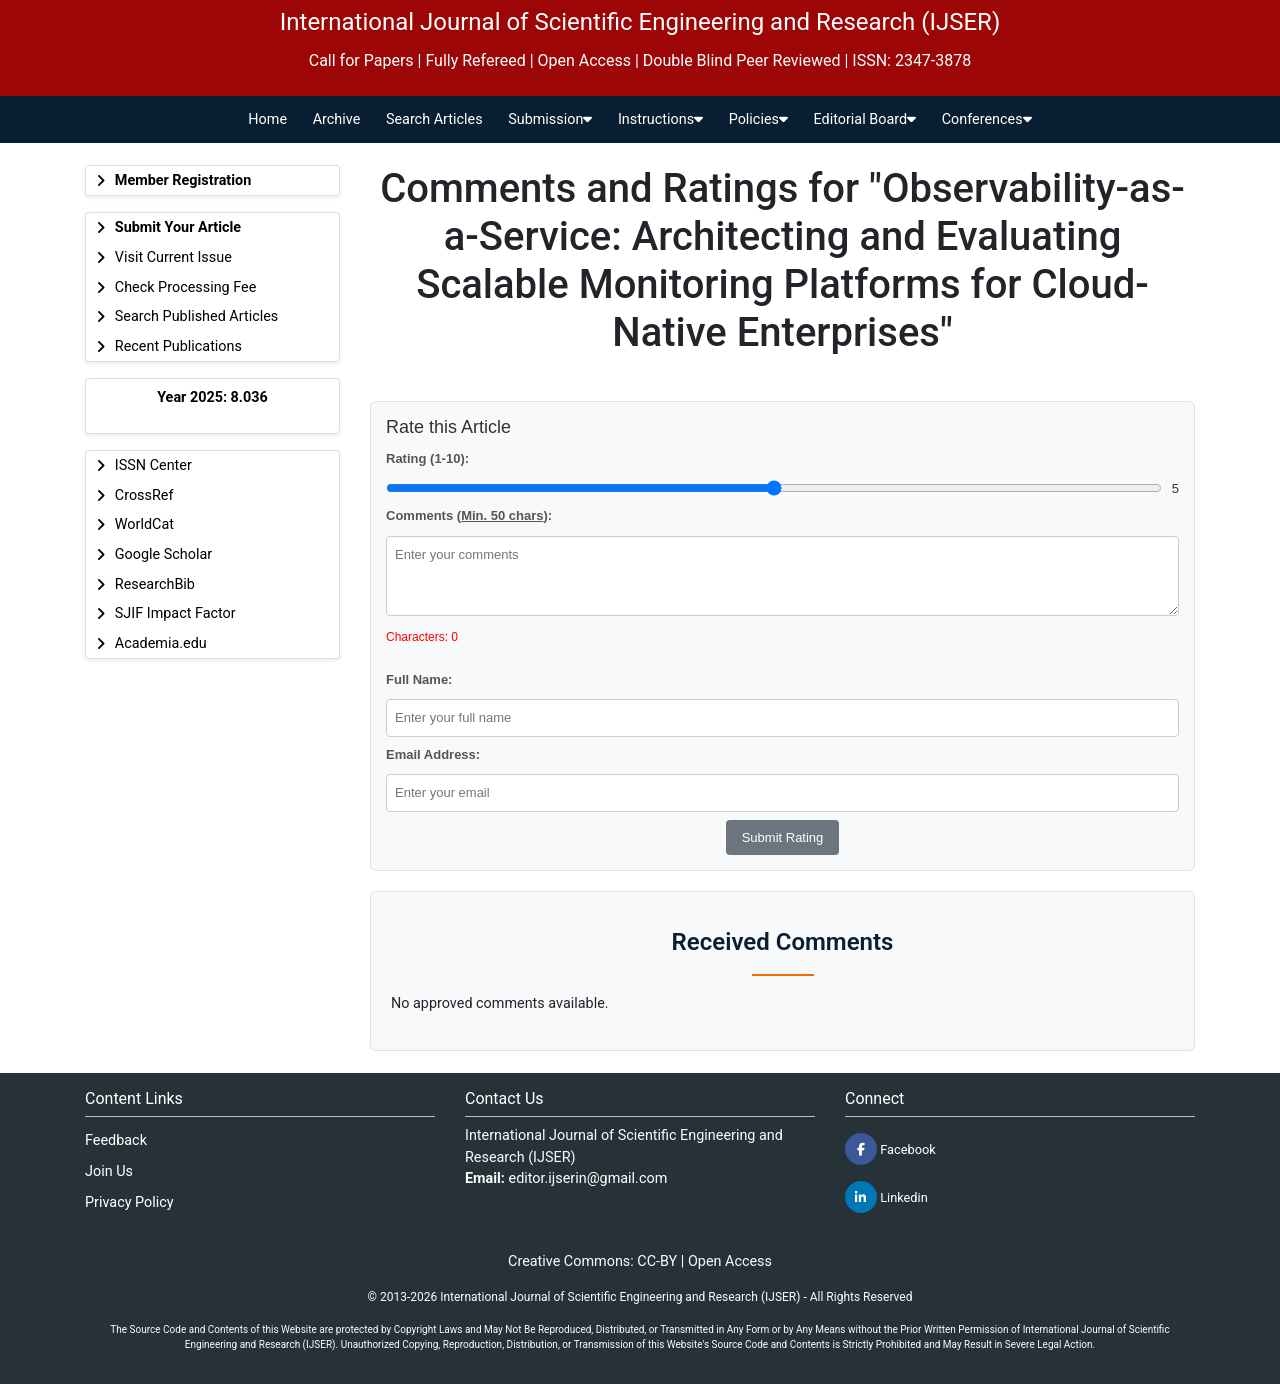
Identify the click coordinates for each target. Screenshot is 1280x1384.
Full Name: (419, 679)
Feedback (116, 1140)
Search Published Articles (196, 316)
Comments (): (469, 515)
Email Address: (433, 754)
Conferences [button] (987, 119)
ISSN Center (153, 465)
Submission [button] (550, 119)
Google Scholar (163, 554)
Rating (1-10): (427, 458)
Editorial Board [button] (865, 119)
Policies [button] (758, 119)
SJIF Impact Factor (175, 613)
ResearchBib (155, 584)
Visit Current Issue (173, 257)
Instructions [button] (660, 119)
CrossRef (144, 495)
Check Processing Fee (186, 287)
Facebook (890, 1149)
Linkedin (886, 1197)
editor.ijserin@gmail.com (588, 1178)
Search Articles (434, 119)
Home (267, 119)
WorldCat (144, 524)
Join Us (109, 1171)
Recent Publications (178, 346)
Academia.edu (161, 643)
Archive (337, 119)
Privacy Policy (129, 1202)
